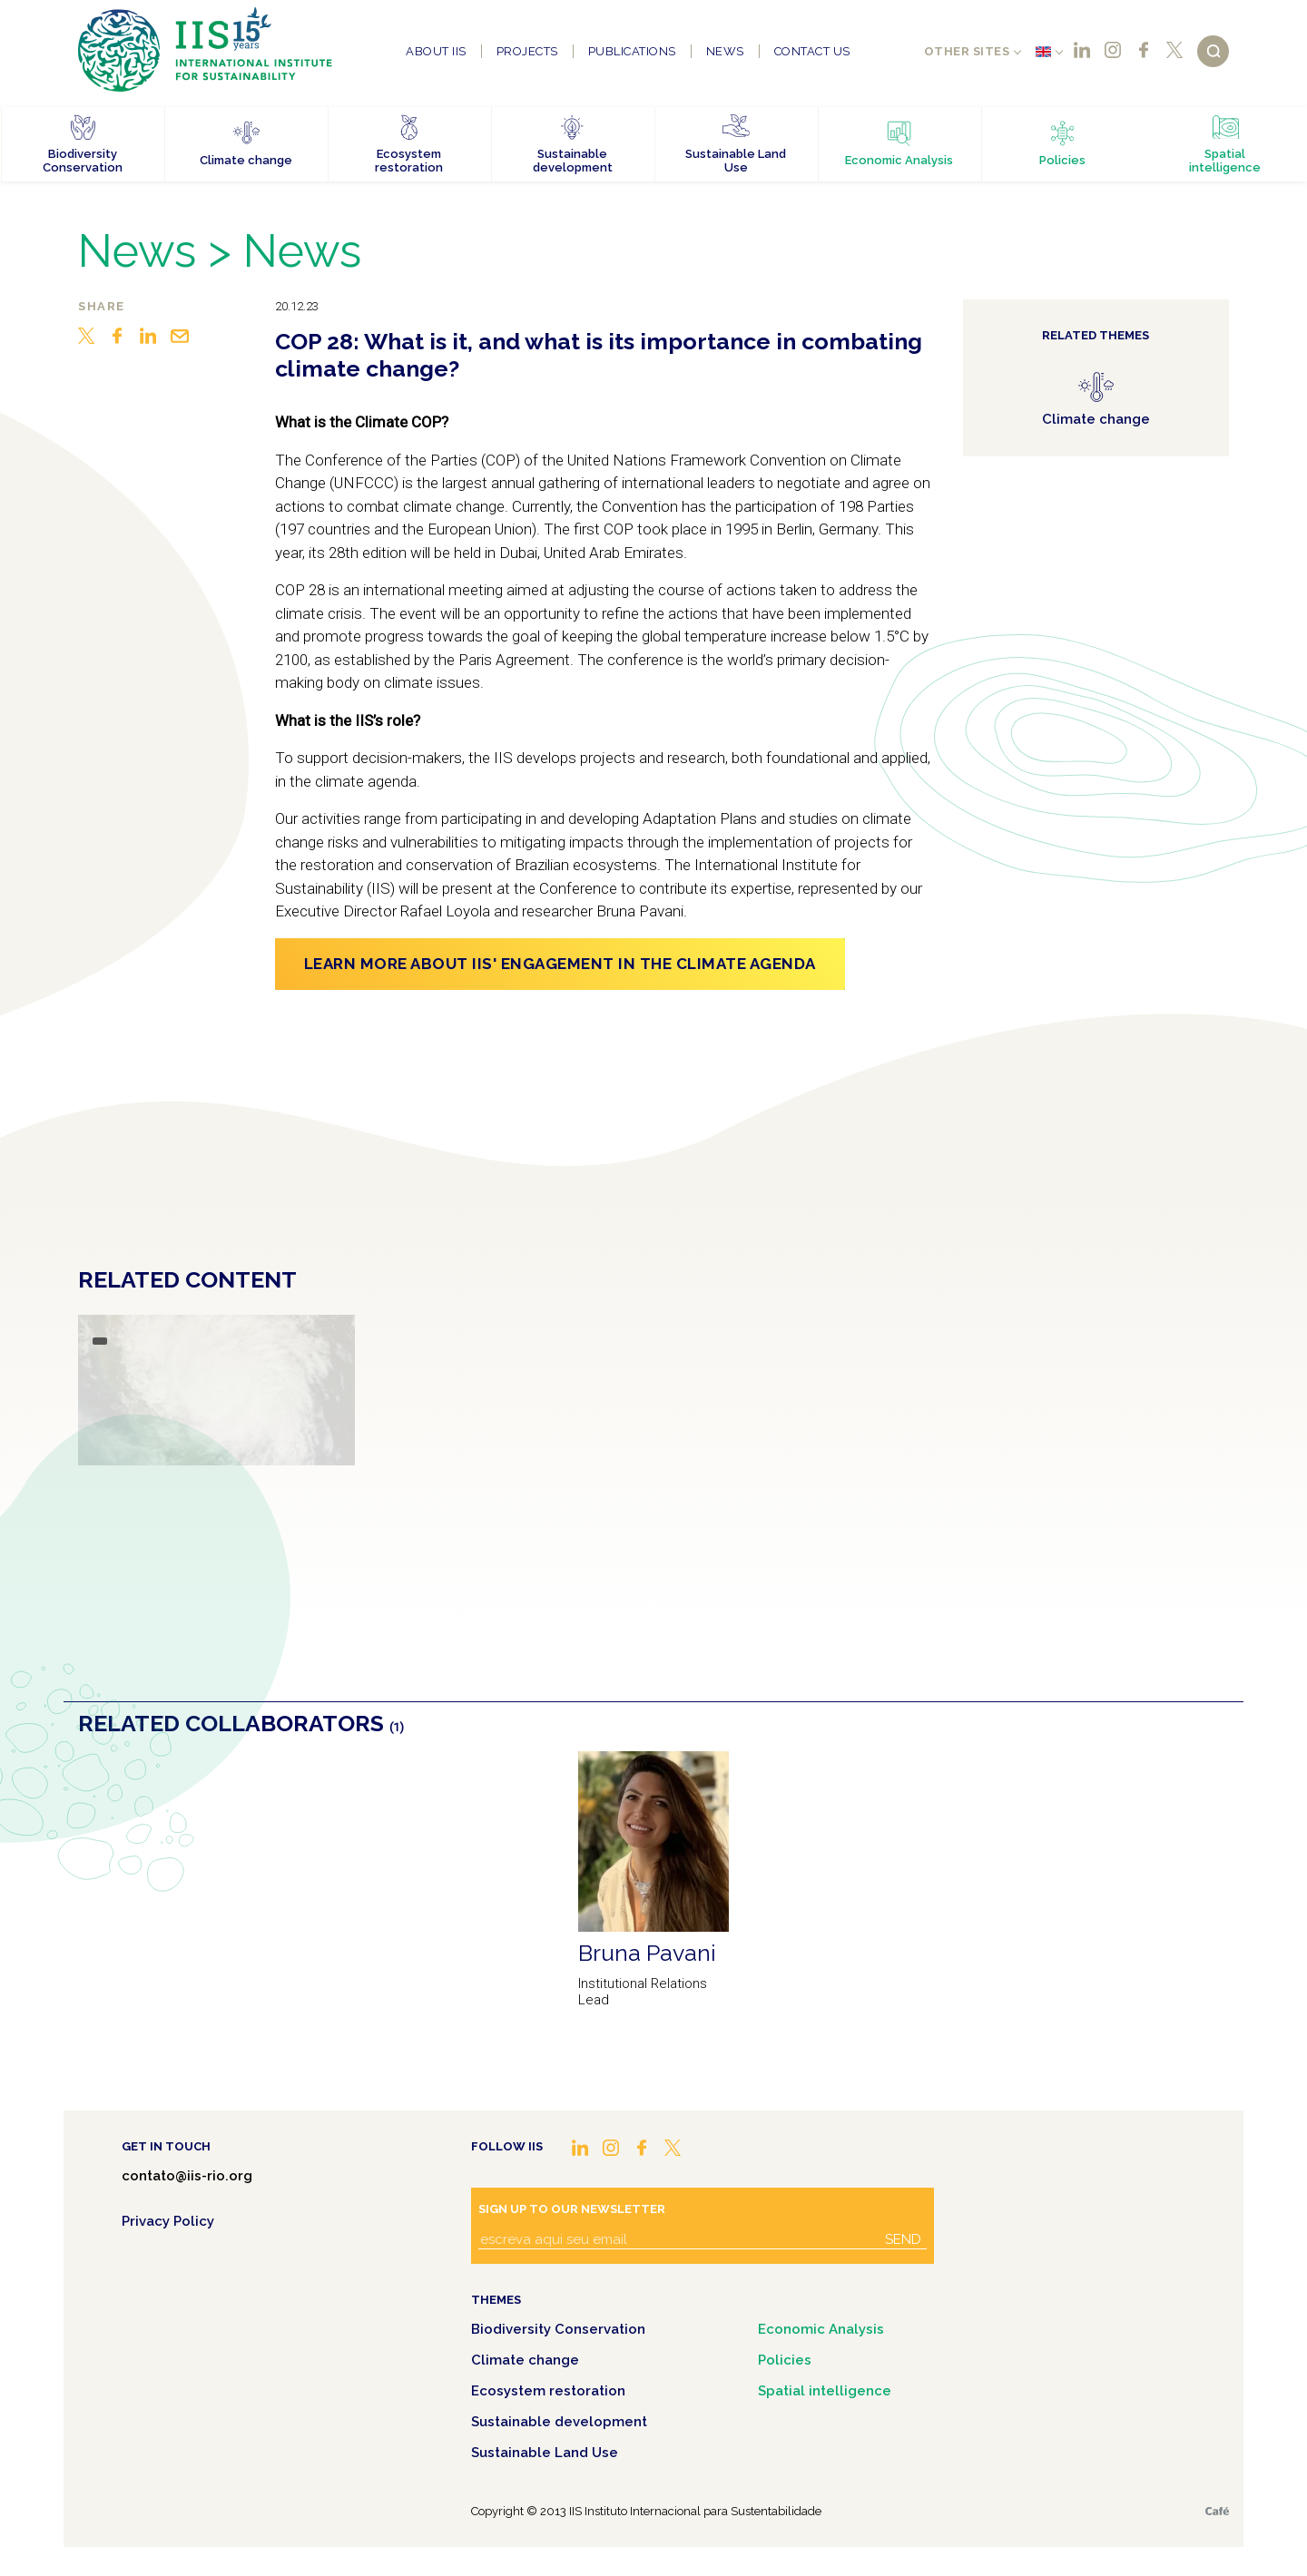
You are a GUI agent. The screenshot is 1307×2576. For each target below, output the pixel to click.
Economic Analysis (821, 2329)
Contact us (812, 51)
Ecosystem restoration (548, 2391)
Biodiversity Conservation (558, 2329)
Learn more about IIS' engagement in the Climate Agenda (560, 964)
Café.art (1217, 2511)
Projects (527, 51)
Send (903, 2239)
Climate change (525, 2360)
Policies (784, 2360)
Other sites (967, 51)
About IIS (436, 51)
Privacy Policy (168, 2221)
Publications (632, 51)
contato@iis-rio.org (187, 2176)
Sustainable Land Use (544, 2452)
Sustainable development (559, 2422)
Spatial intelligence (824, 2391)
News (725, 51)
